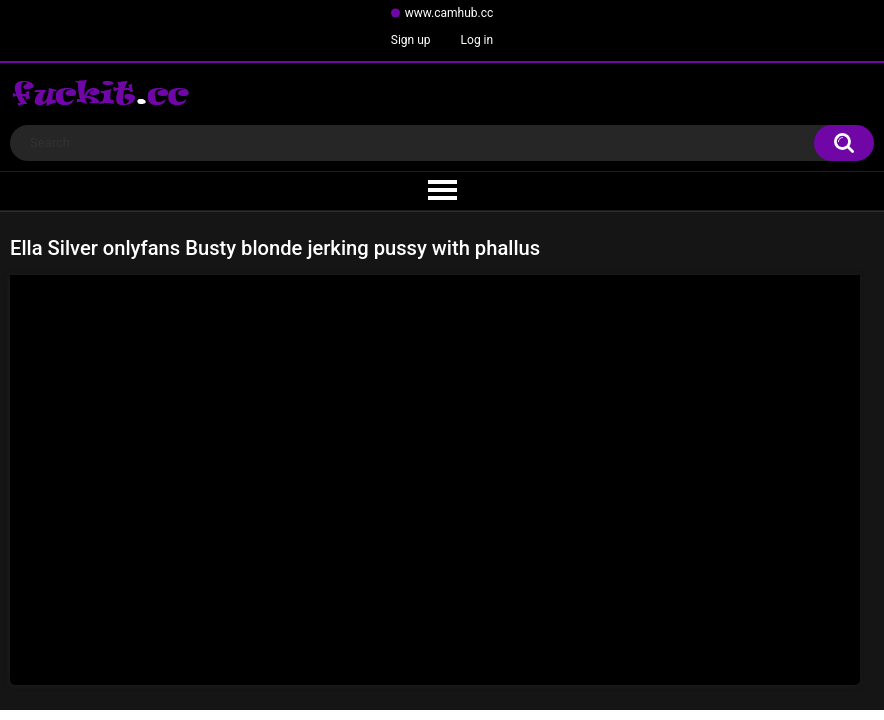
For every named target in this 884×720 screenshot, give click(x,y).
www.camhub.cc (449, 13)
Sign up (411, 40)
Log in (477, 40)
